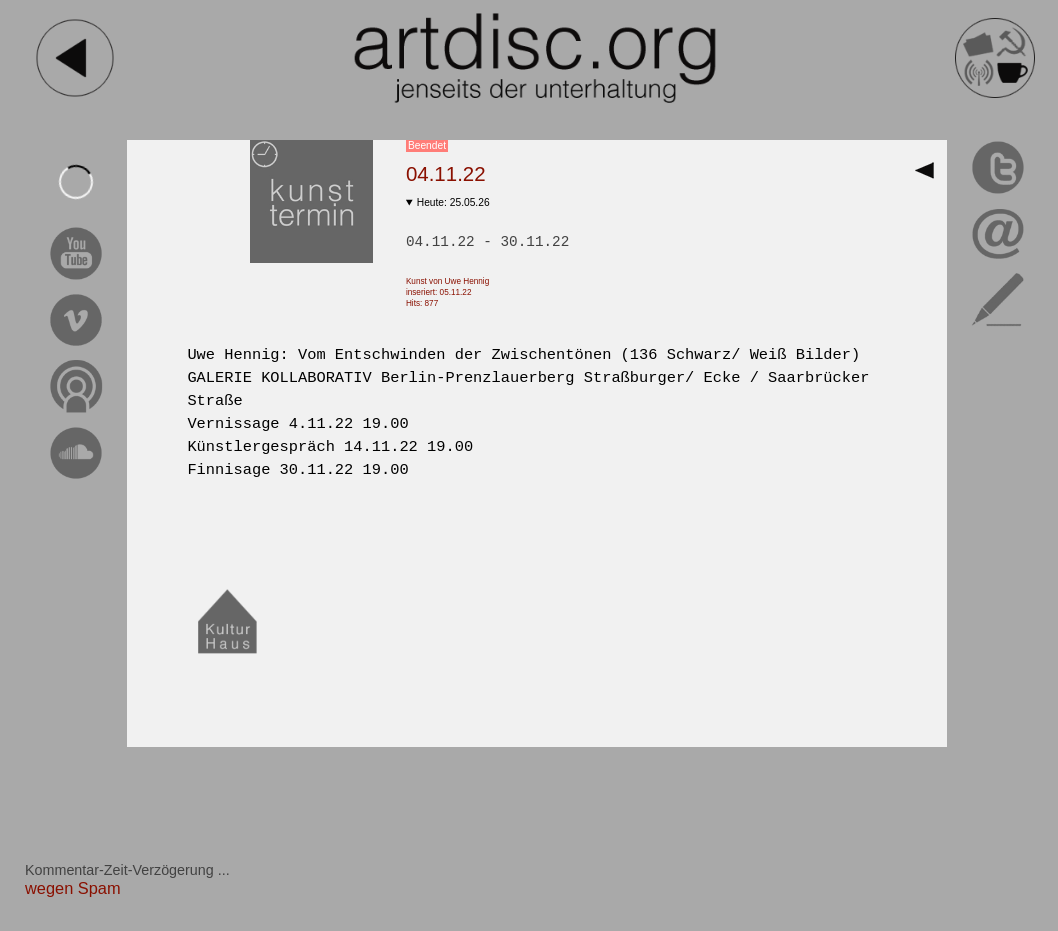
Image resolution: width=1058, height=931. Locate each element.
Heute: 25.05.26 (453, 202)
